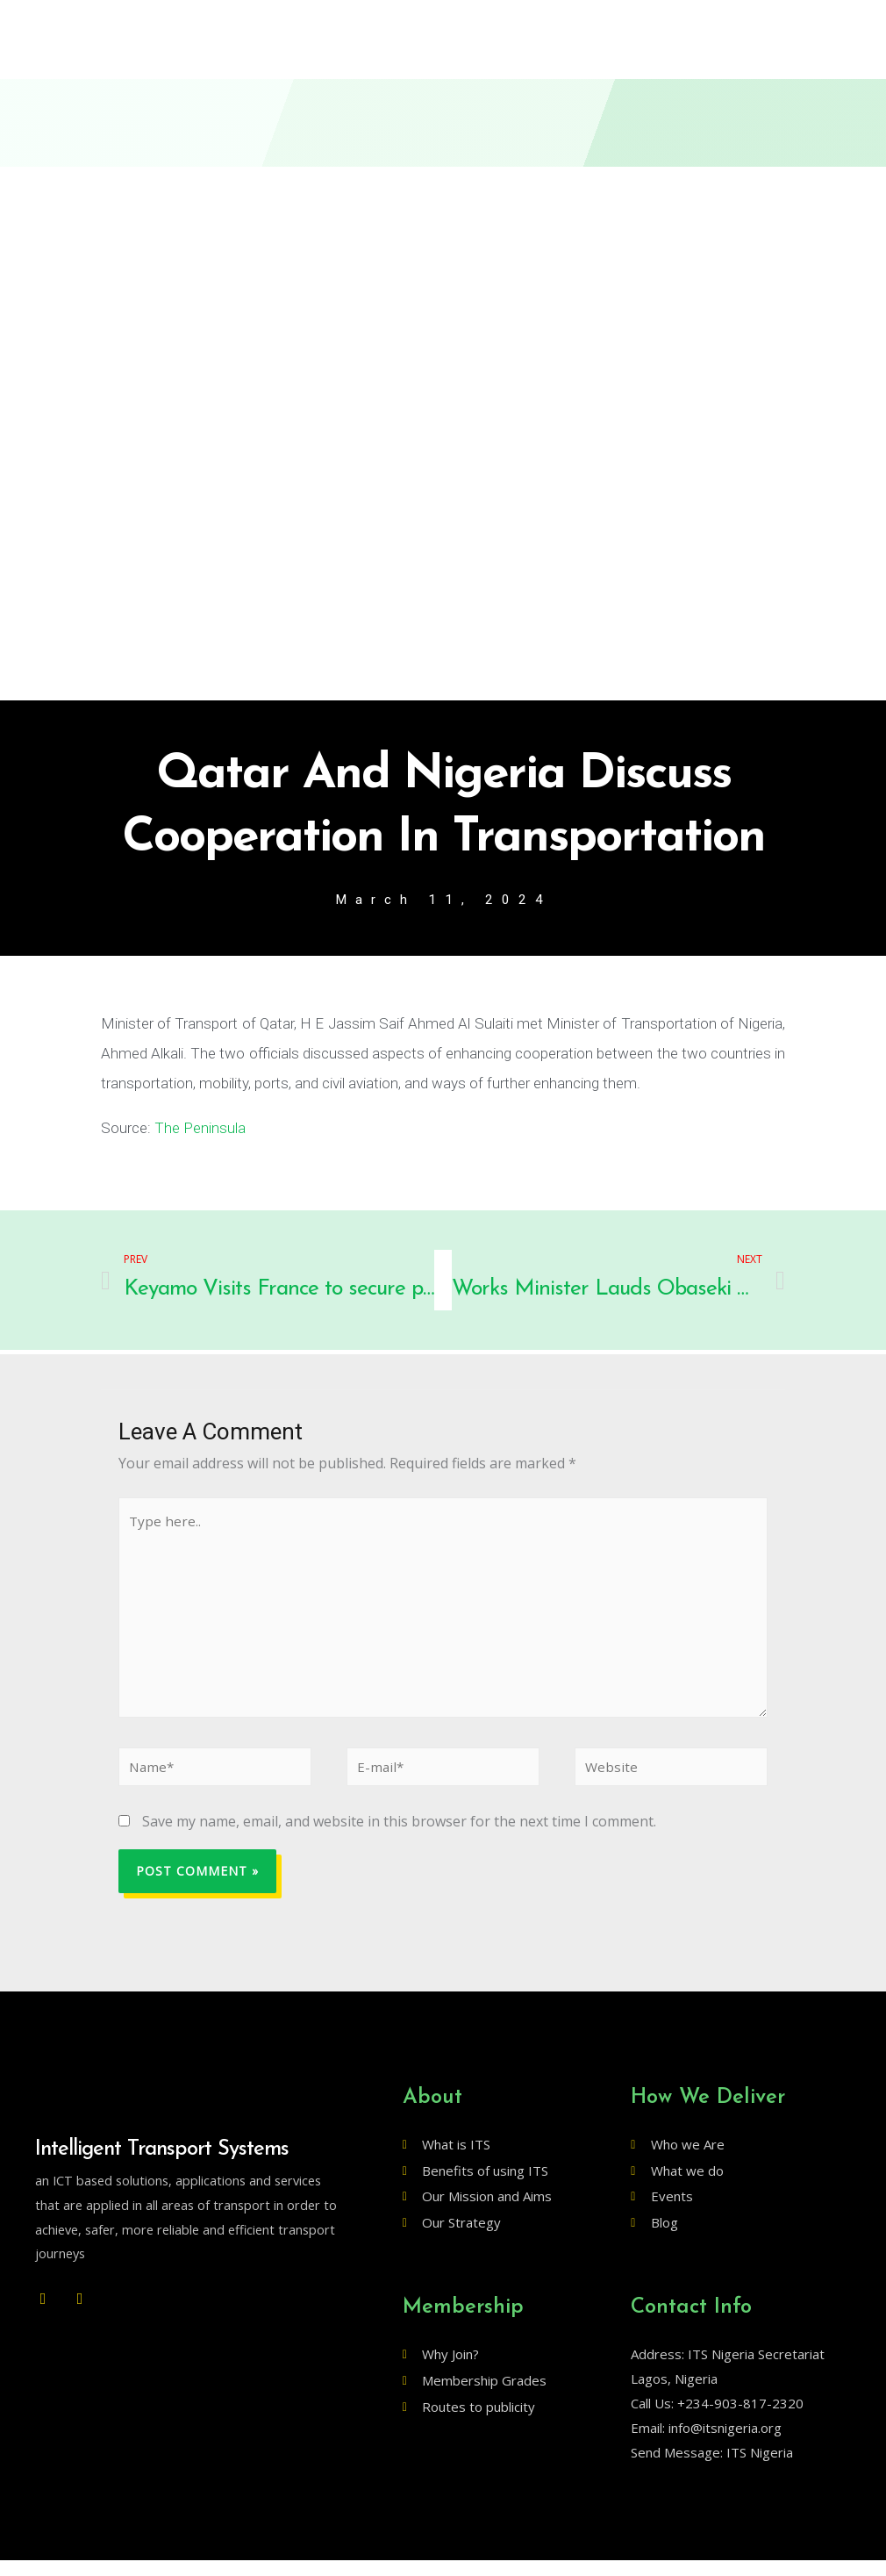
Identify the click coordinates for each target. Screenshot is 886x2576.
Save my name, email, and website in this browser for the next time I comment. (399, 1838)
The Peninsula (200, 1129)
